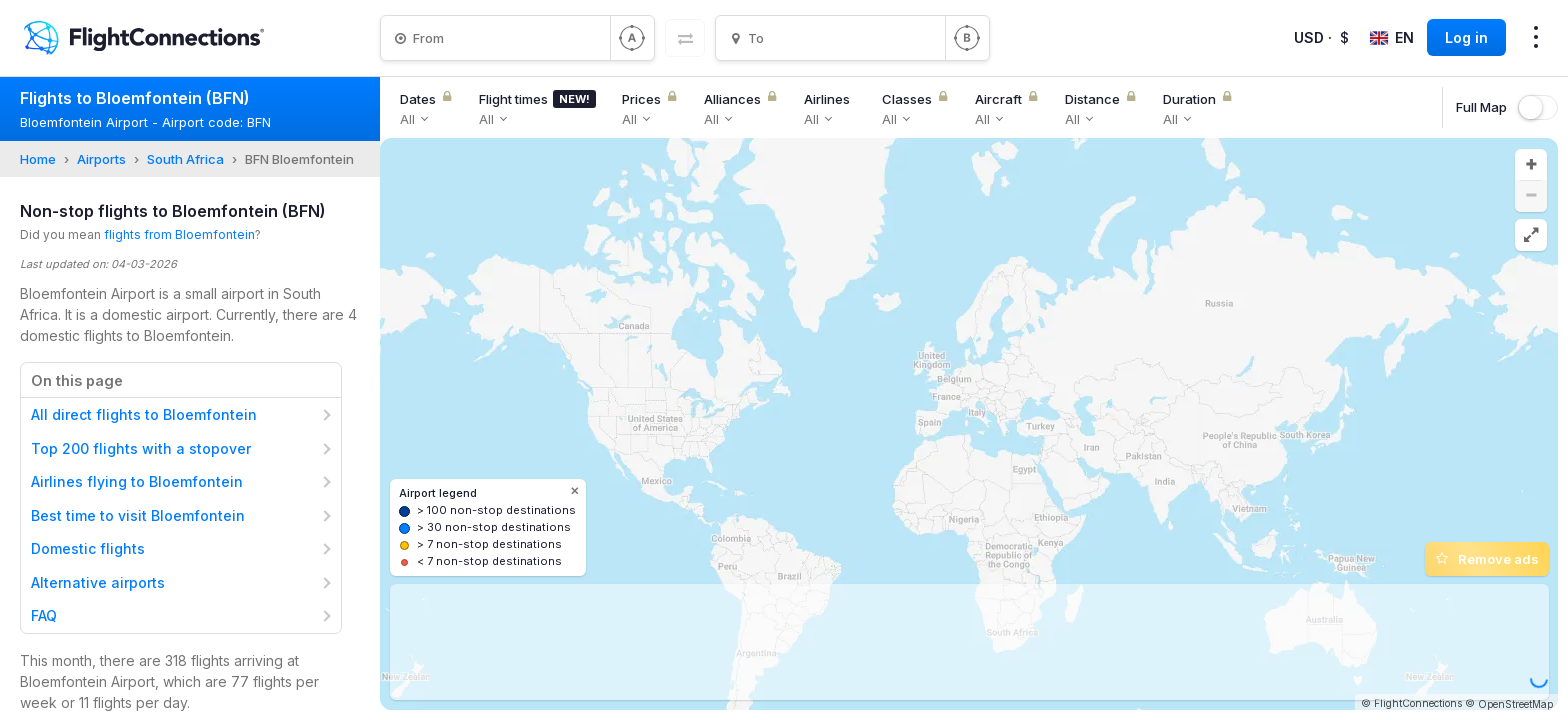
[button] (1531, 165)
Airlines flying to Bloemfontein (137, 481)
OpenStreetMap (1515, 704)
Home (38, 159)
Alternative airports (98, 582)
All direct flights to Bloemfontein (144, 414)
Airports (101, 159)
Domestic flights (88, 548)
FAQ (44, 615)
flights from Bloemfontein (179, 234)
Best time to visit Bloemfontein (138, 515)
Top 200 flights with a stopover (141, 448)
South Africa (185, 159)
